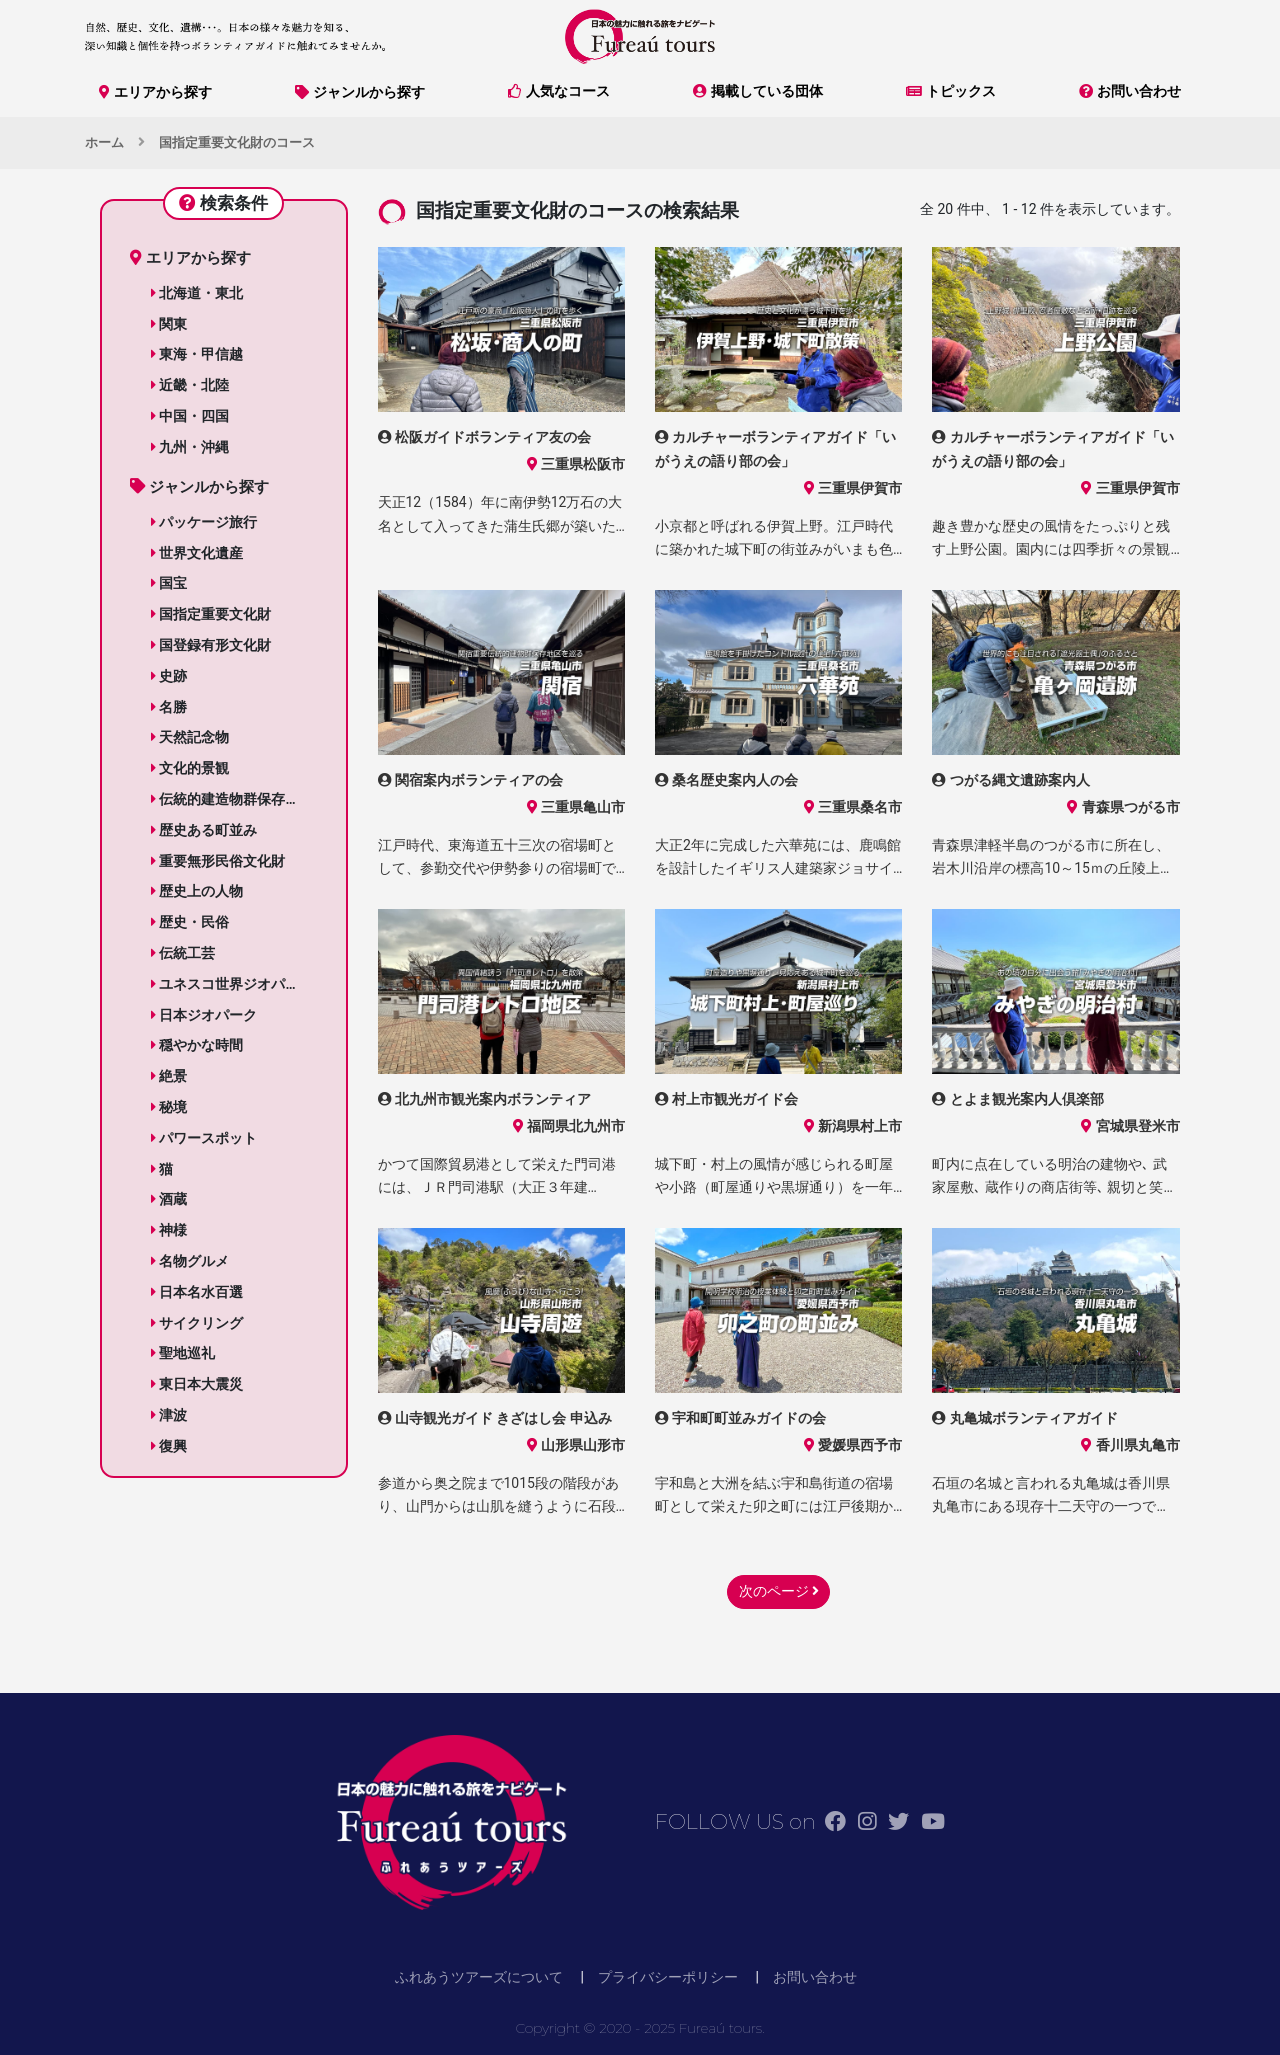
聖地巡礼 (183, 1353)
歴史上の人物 (197, 891)
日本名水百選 (197, 1292)
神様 (169, 1230)
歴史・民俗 (190, 922)
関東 (169, 324)
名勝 (169, 707)
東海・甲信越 (197, 354)
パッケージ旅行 (204, 522)
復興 (169, 1446)
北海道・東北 (197, 293)
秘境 (169, 1107)
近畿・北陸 (190, 385)
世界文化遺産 (197, 553)
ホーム (104, 142)
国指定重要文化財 (211, 614)
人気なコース (559, 91)
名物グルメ (190, 1261)
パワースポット (204, 1138)
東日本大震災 (197, 1384)
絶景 (169, 1076)
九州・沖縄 (190, 447)
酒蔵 (169, 1199)
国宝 (169, 583)
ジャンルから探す (360, 92)
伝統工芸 (183, 953)
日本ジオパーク (204, 1015)
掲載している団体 (758, 91)
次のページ (779, 1591)
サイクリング (197, 1323)
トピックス (951, 91)
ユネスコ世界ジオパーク (232, 984)
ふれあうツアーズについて (479, 1977)
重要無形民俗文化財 (218, 861)
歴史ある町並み (204, 830)
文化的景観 (190, 768)
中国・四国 (190, 416)
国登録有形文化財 (211, 645)
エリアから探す (155, 92)
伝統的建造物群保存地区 (232, 799)
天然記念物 (190, 737)
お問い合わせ (1130, 91)
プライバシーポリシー (668, 1977)
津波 (169, 1415)
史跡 (169, 676)
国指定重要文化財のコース (237, 142)
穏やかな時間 (197, 1045)
